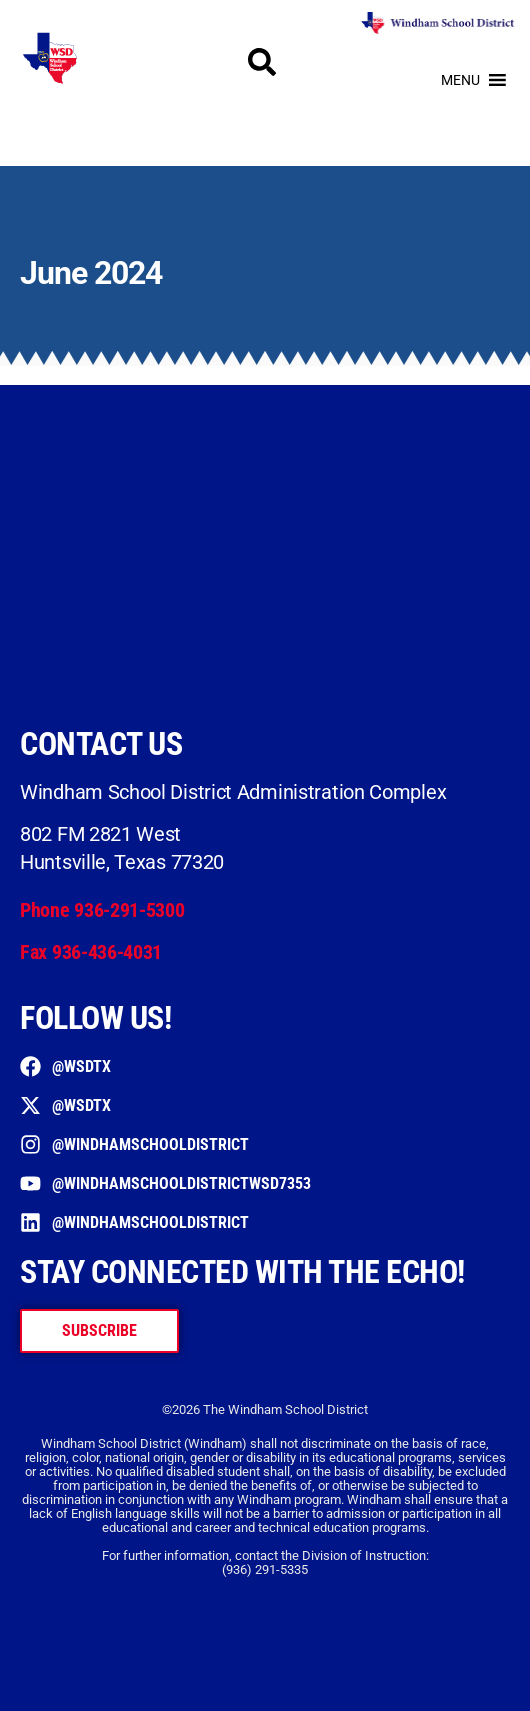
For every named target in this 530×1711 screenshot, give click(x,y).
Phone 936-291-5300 (102, 910)
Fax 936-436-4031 (91, 952)
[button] (460, 80)
